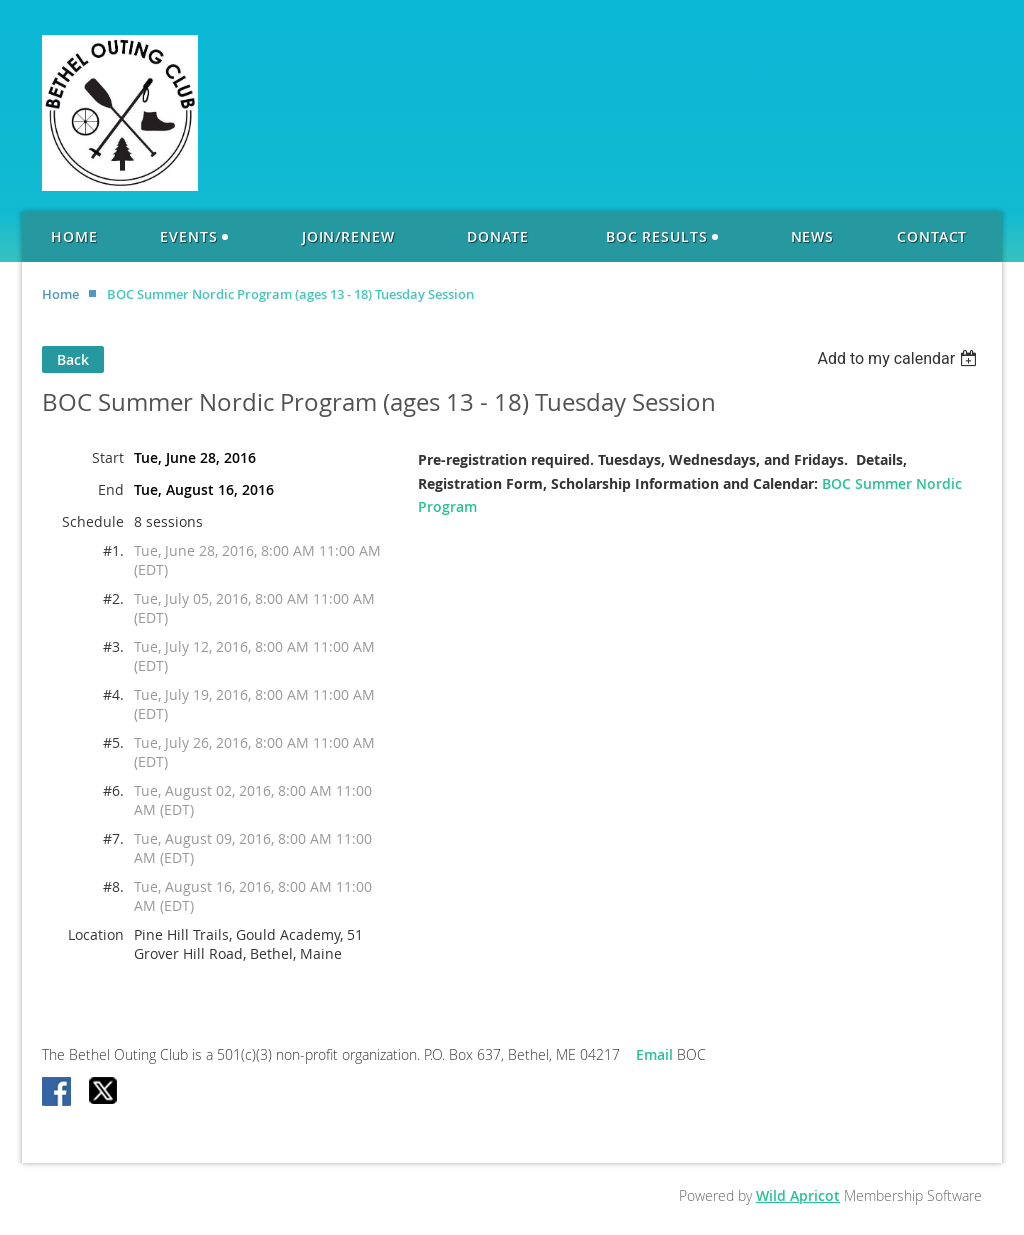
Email (656, 1054)
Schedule (93, 521)
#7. (113, 838)
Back (73, 359)
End (111, 489)
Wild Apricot (798, 1195)
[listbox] (899, 358)
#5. (113, 742)
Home (60, 294)
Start (108, 457)
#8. (113, 886)
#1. (113, 550)
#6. (113, 790)
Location (96, 934)
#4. (113, 694)
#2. (113, 598)
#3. (113, 646)
